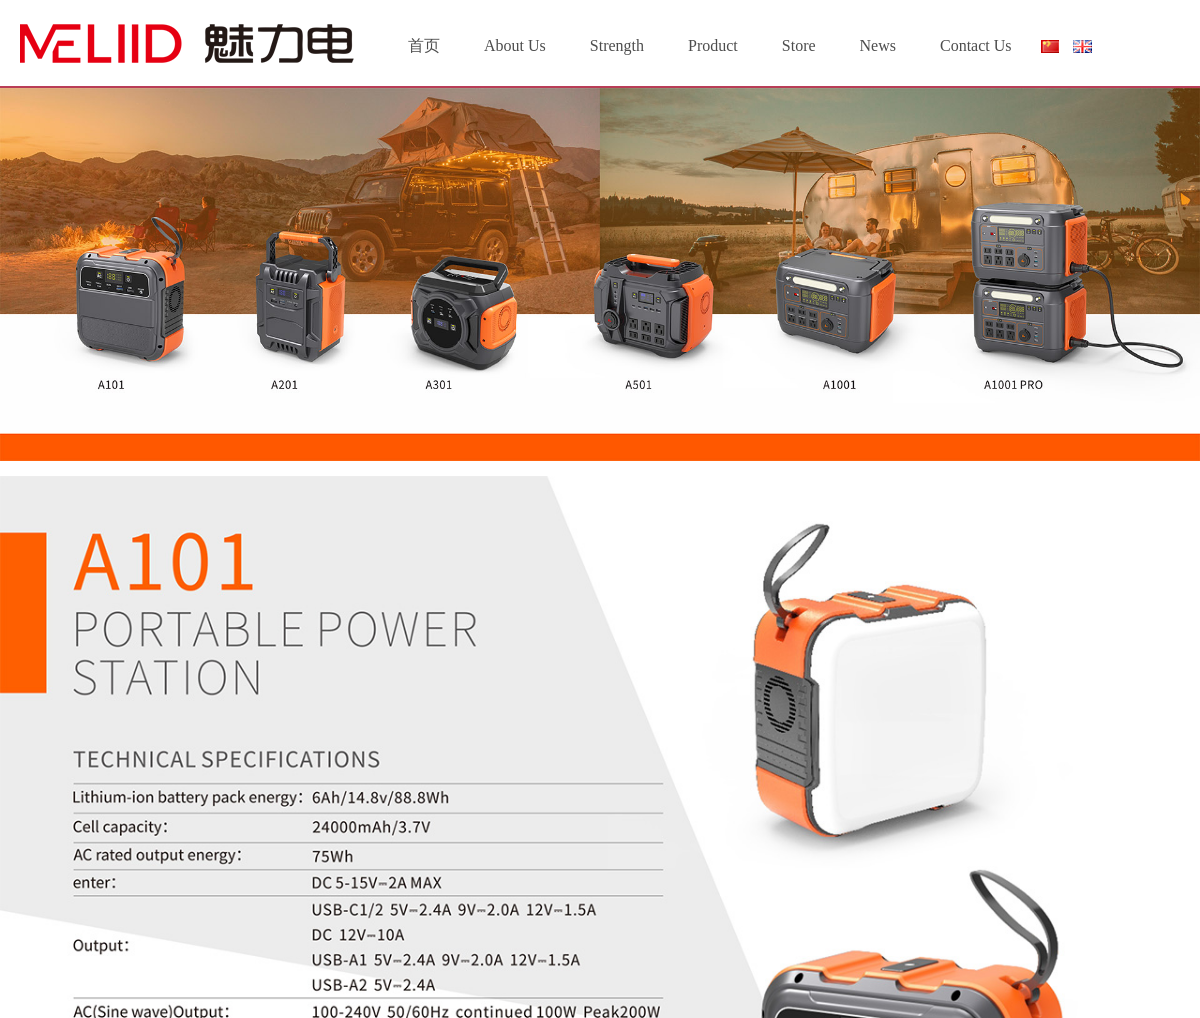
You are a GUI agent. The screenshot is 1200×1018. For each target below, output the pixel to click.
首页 (424, 45)
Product (713, 45)
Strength (617, 45)
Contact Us (976, 45)
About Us (515, 45)
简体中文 (1049, 51)
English (1083, 46)
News (878, 45)
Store (799, 45)
